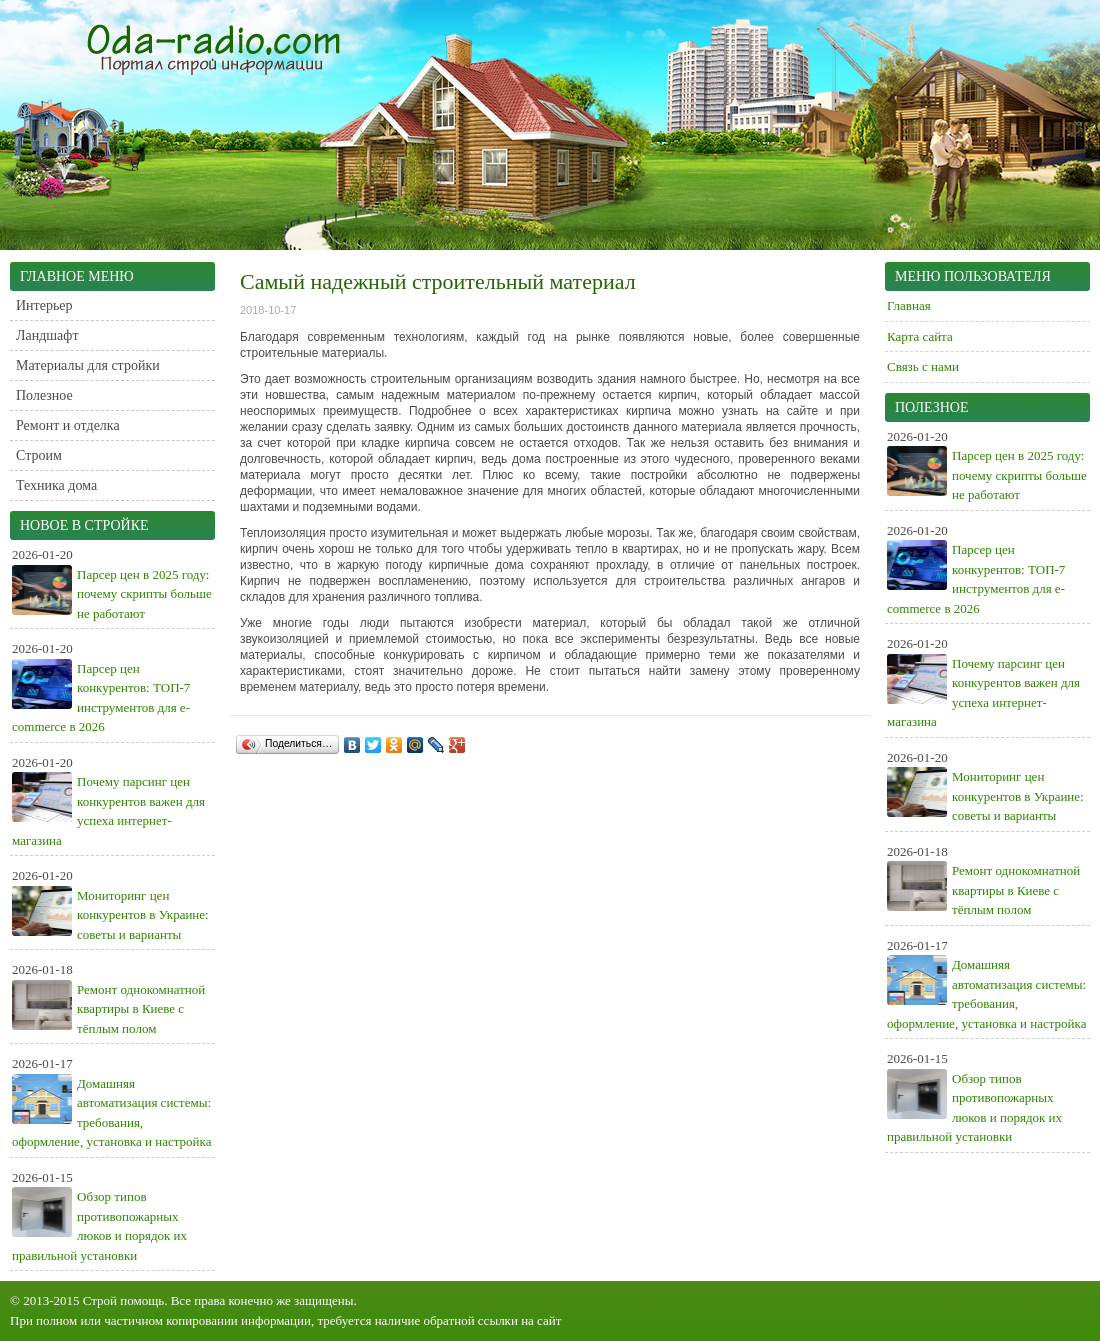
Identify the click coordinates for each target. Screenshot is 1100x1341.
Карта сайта (920, 336)
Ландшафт (47, 335)
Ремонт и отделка (68, 425)
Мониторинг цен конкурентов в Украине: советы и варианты (143, 915)
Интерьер (44, 305)
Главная (909, 305)
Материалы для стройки (88, 365)
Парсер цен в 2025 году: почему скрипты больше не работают (144, 594)
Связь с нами (923, 366)
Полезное (44, 395)
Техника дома (56, 485)
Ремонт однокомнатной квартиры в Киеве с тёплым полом (141, 1009)
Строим (39, 455)
